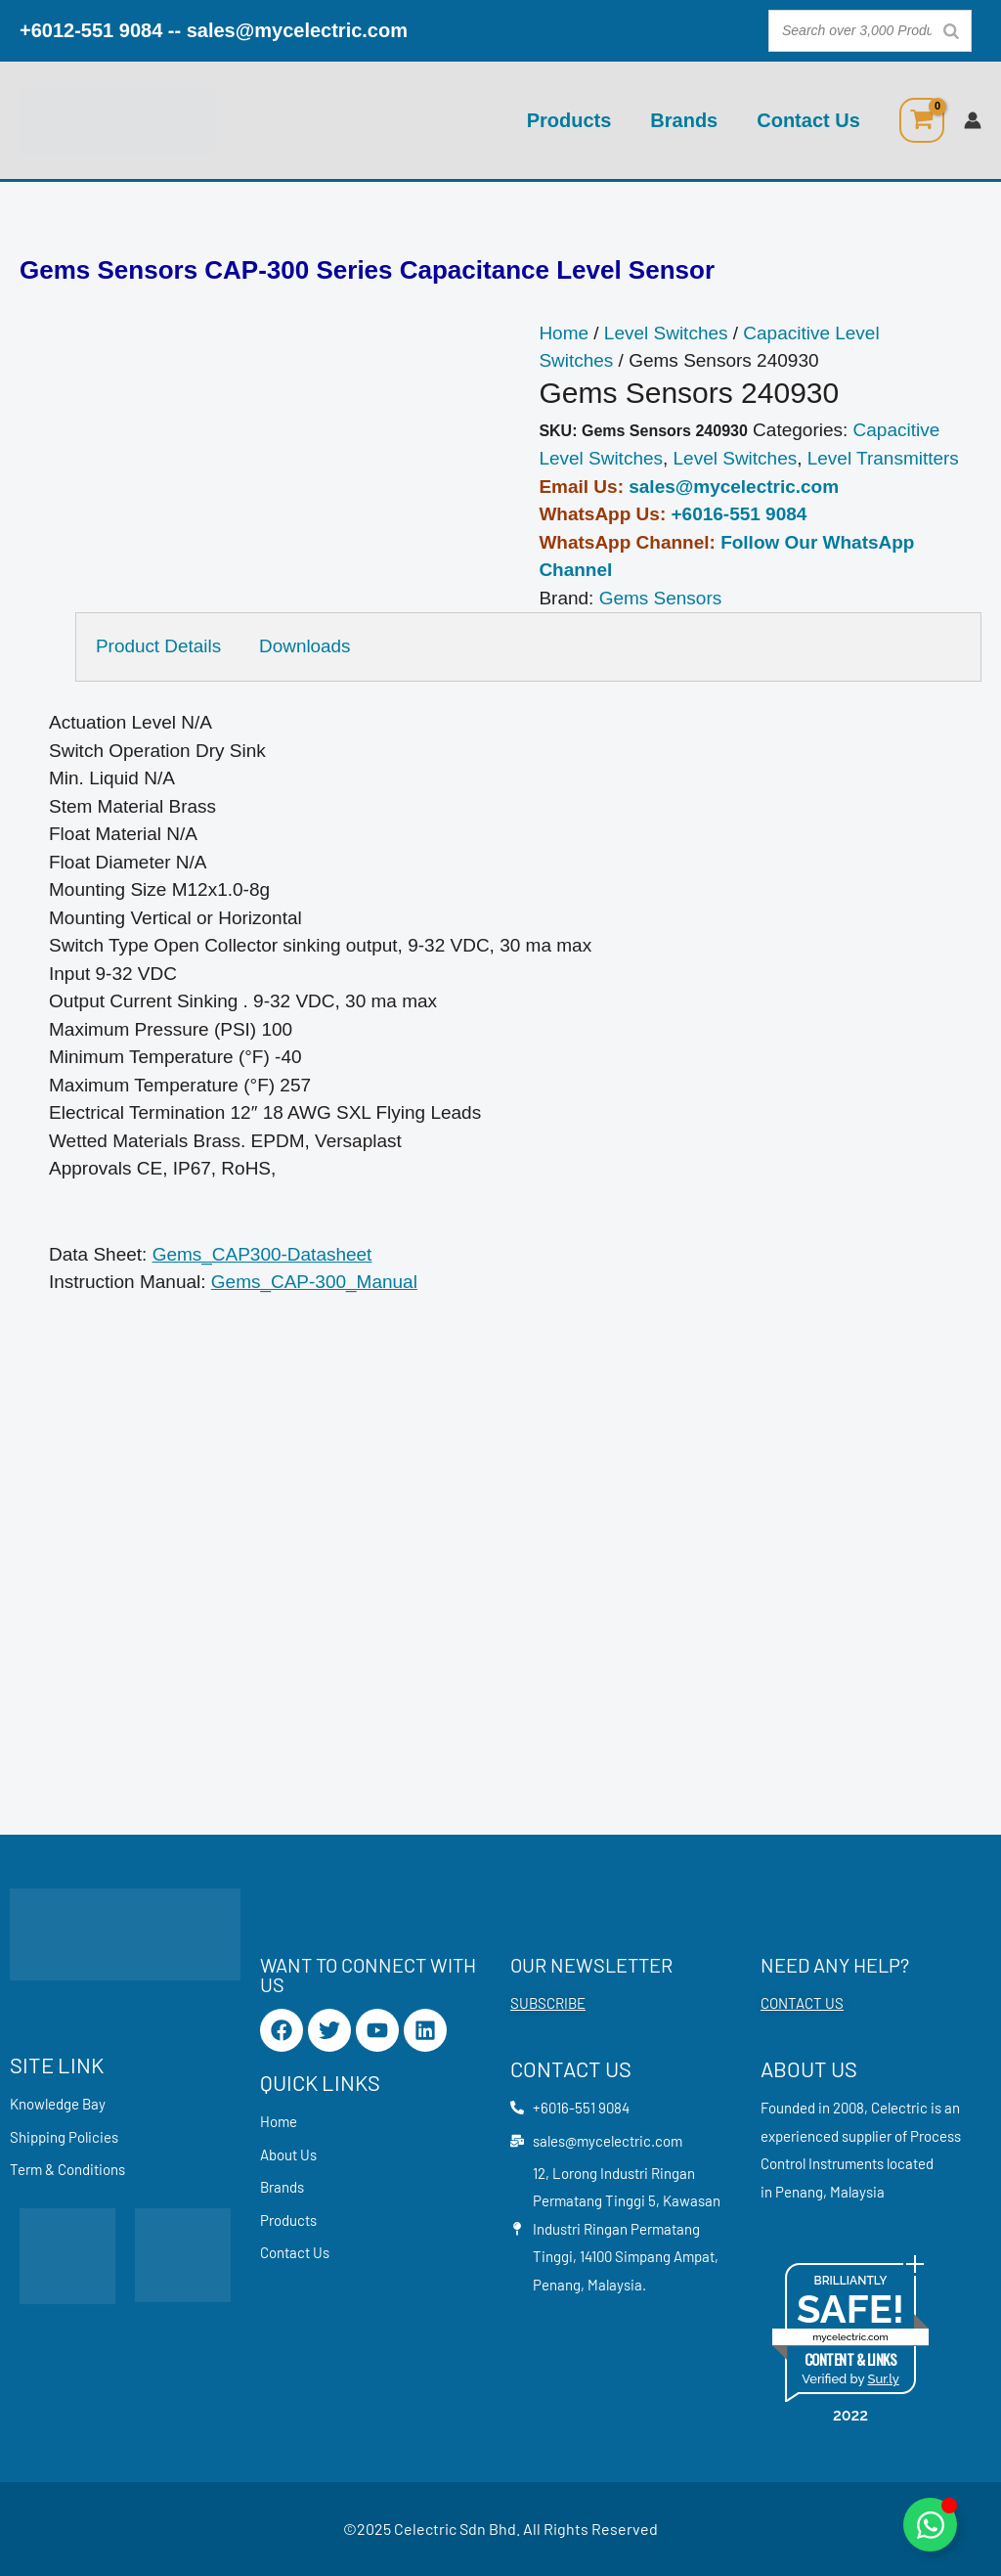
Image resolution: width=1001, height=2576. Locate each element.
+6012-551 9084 (91, 30)
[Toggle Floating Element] (930, 2525)
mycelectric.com (850, 2337)
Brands (684, 120)
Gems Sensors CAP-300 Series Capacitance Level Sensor (367, 270)
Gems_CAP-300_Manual (314, 1281)
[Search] (951, 31)
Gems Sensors (660, 598)
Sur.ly (882, 2379)
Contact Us (808, 120)
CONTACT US (802, 2003)
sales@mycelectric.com (297, 30)
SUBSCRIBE (548, 2003)
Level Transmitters (883, 458)
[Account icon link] (972, 120)
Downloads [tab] (306, 646)
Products (569, 120)
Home (563, 333)
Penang (799, 2191)
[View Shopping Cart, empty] (921, 120)
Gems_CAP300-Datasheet (262, 1254)
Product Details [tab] (159, 646)
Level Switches (666, 333)
